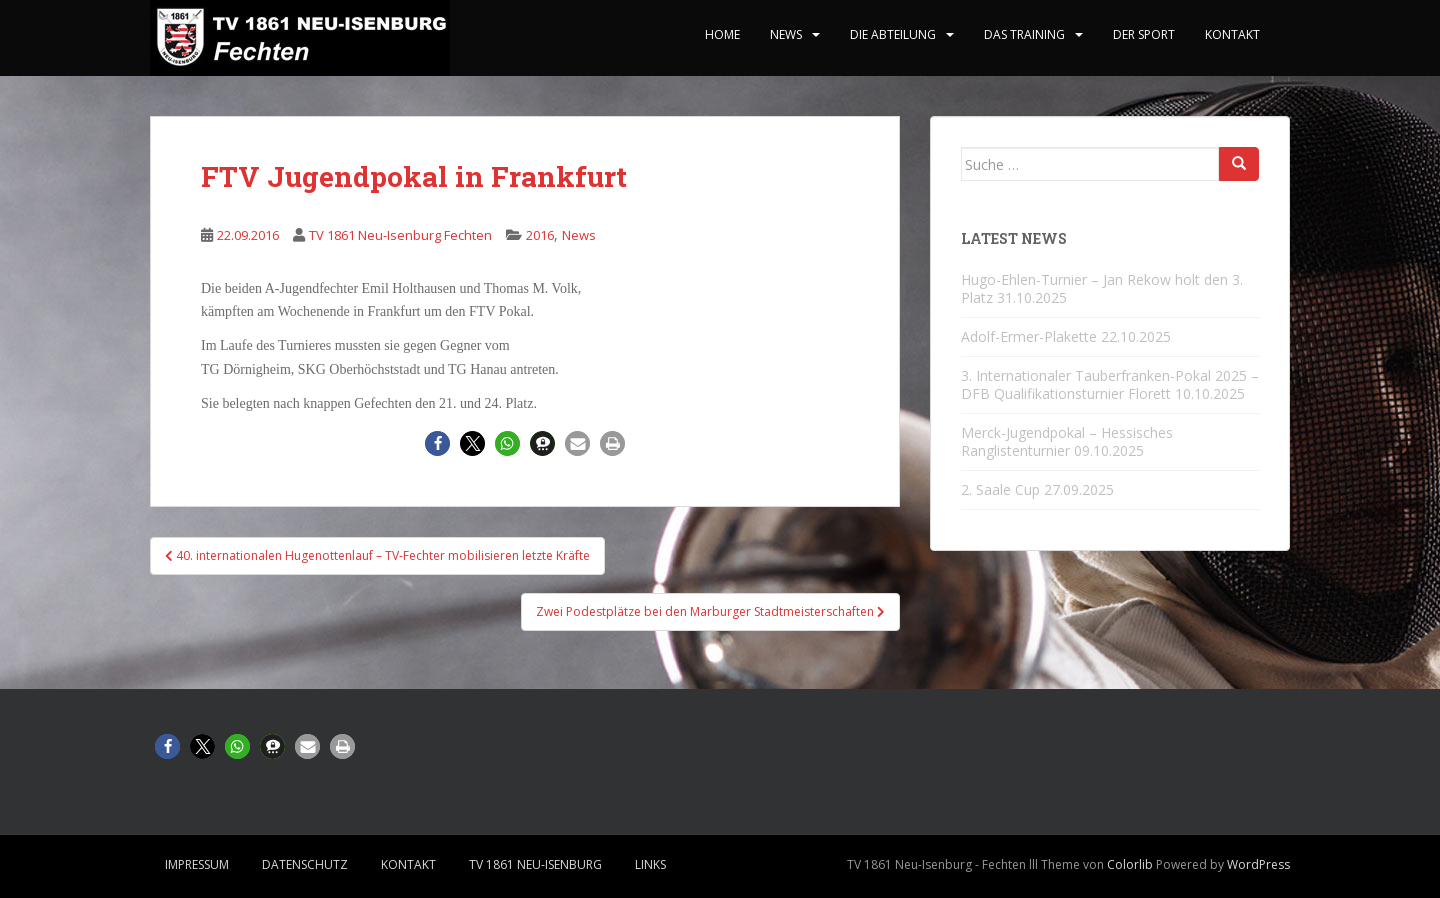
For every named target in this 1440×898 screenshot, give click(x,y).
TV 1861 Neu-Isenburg (535, 864)
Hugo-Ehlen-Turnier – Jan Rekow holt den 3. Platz (1102, 288)
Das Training (1024, 34)
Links (650, 864)
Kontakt (1232, 34)
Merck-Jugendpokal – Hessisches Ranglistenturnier (1067, 441)
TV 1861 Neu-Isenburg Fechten (400, 235)
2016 (540, 235)
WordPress (1258, 864)
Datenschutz (305, 864)
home (722, 34)
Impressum (197, 864)
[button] (437, 443)
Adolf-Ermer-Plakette (1029, 336)
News (786, 34)
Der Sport (1144, 34)
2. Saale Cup (1000, 489)
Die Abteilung (893, 34)
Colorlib (1130, 864)
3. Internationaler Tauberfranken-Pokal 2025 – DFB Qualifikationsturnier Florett (1110, 384)
